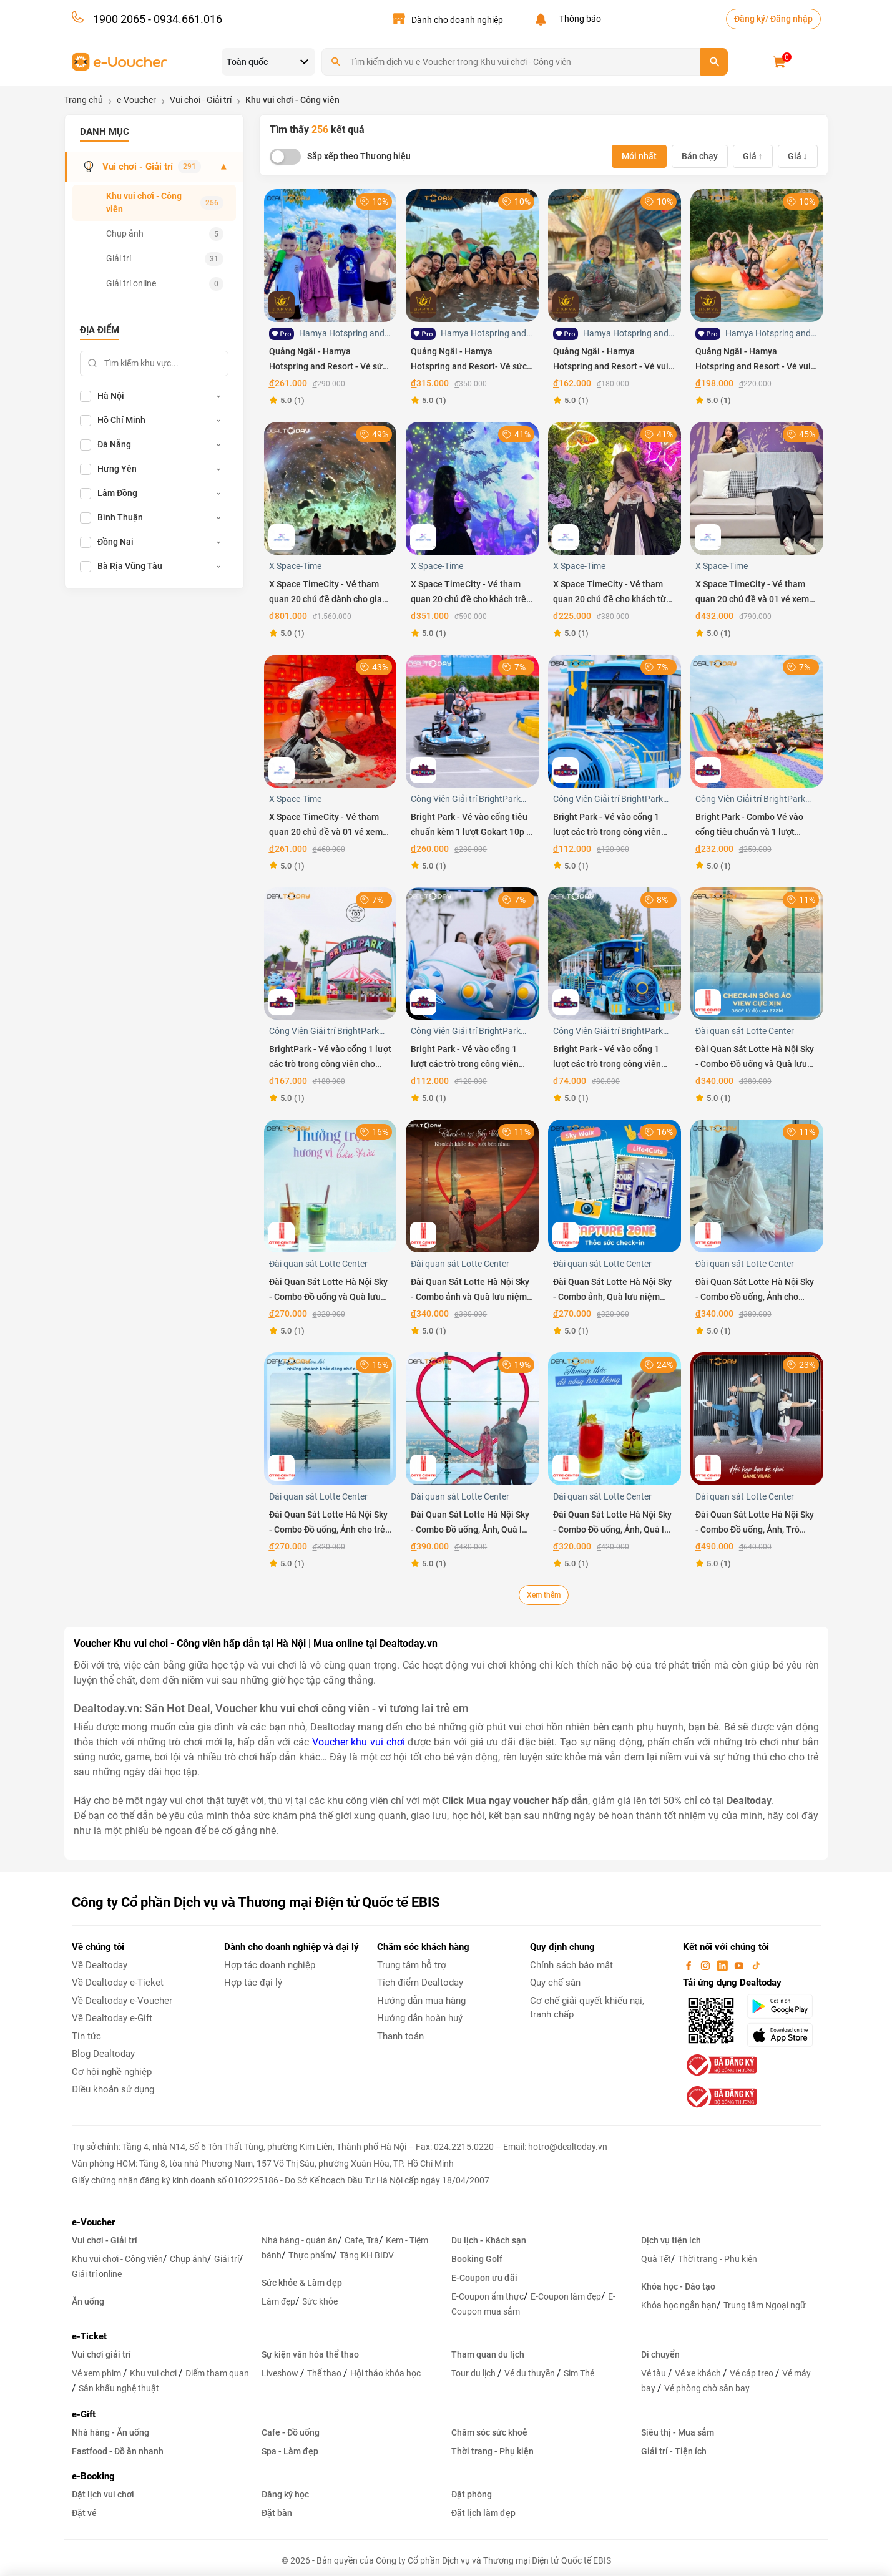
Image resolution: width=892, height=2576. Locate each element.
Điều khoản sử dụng (113, 2089)
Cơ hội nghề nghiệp (112, 2071)
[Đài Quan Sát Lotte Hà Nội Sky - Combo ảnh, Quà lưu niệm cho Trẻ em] (614, 1185)
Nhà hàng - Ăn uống (110, 2432)
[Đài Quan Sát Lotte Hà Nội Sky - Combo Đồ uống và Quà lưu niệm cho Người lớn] (756, 953)
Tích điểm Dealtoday (420, 1982)
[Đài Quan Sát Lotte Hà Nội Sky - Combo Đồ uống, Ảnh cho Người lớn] (756, 1185)
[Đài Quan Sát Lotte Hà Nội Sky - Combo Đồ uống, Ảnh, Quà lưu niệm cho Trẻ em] (614, 1418)
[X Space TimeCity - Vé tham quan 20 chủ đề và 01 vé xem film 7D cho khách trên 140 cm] (756, 488)
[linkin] (723, 1965)
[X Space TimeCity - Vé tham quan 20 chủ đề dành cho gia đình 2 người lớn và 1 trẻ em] (330, 488)
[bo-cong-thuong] (720, 2064)
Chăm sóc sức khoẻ (489, 2432)
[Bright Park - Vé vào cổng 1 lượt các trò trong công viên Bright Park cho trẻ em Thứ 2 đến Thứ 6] (614, 953)
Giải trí (164, 259)
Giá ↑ (753, 156)
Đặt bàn (277, 2513)
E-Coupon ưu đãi (484, 2278)
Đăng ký (749, 19)
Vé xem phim (97, 2373)
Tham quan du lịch (487, 2354)
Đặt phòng (471, 2494)
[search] (714, 62)
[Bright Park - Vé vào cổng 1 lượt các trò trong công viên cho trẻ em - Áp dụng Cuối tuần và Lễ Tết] (614, 720)
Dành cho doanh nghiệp (457, 20)
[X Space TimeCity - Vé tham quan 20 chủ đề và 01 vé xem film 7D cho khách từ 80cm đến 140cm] (330, 720)
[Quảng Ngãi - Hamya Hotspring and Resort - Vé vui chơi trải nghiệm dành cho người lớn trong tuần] (756, 255)
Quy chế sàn (555, 1982)
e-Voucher (93, 2222)
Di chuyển (660, 2354)
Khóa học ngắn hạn (679, 2305)
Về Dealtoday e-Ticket (118, 1982)
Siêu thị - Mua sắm (677, 2432)
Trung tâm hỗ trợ (411, 1965)
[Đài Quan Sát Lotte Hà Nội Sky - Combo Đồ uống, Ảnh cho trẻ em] (330, 1418)
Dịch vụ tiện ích (671, 2240)
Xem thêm (544, 1595)
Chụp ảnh (164, 234)
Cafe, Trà (362, 2240)
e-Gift (84, 2414)
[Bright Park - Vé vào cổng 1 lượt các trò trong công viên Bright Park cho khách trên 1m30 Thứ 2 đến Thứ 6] (472, 953)
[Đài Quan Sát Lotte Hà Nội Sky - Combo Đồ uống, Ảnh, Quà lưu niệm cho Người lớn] (472, 1418)
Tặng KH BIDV (367, 2255)
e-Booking (93, 2476)
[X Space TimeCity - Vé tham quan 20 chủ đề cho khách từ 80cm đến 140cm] (614, 488)
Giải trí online (164, 284)
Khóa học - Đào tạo (678, 2286)
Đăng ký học (285, 2494)
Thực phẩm (310, 2255)
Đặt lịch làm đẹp (483, 2513)
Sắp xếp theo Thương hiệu (359, 156)
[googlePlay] (784, 2006)
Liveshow (281, 2373)
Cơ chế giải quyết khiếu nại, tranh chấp (587, 2008)
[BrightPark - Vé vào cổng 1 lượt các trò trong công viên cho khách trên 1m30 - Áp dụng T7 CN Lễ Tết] (330, 953)
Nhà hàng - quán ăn (300, 2240)
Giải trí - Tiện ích (674, 2451)
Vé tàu (654, 2373)
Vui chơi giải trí (101, 2354)
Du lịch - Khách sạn (488, 2240)
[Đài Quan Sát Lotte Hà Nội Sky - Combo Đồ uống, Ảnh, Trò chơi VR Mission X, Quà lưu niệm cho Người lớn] (756, 1418)
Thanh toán (400, 2036)
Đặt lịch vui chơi (103, 2494)
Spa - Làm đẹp (290, 2451)
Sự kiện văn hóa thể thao (310, 2354)
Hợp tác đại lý (253, 1982)
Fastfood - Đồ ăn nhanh (118, 2451)
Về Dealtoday (99, 1965)
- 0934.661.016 (183, 19)
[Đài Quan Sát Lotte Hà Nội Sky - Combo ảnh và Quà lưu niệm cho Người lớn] (472, 1185)
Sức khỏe (320, 2301)
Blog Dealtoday (103, 2053)
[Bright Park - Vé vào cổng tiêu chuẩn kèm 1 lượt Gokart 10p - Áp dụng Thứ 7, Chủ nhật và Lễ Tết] (472, 720)
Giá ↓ (798, 156)
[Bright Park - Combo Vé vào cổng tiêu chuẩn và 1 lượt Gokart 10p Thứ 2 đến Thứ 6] (756, 720)
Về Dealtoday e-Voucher (122, 2000)
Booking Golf (476, 2259)
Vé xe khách (699, 2373)
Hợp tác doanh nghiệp (269, 1965)
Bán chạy (700, 156)
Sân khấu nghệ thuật (119, 2388)
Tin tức (86, 2036)
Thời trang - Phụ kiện (717, 2259)
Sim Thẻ (579, 2373)
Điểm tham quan (217, 2373)
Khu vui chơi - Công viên (164, 202)
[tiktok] (756, 1965)
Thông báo (578, 19)
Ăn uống (88, 2301)
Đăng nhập (791, 19)
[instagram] (706, 1965)
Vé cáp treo (752, 2373)
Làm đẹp (278, 2301)
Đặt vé (84, 2513)
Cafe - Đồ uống (291, 2432)
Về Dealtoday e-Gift (112, 2018)
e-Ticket (89, 2336)
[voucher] (119, 61)
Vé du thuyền (530, 2373)
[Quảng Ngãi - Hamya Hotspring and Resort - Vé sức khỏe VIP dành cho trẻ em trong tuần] (330, 255)
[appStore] (784, 2035)
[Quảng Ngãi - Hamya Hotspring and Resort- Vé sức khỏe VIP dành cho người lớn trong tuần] (472, 255)
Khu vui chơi (154, 2373)
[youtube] (740, 1965)
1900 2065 (119, 19)
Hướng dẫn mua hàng (421, 2000)
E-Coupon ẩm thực (487, 2296)
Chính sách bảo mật (571, 1965)
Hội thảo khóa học (385, 2373)
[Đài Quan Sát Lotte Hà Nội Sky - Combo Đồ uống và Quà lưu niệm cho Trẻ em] (330, 1185)
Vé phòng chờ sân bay (707, 2388)
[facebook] (690, 1965)
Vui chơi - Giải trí (155, 167)
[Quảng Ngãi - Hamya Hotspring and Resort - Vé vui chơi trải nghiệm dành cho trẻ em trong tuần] (614, 255)
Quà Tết (656, 2259)
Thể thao (325, 2373)
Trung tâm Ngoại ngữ (764, 2305)
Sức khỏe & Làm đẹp (302, 2283)
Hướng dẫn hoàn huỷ (420, 2018)
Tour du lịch (474, 2373)
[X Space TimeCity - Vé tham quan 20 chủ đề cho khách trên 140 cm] (472, 488)
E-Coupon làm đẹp (566, 2296)
